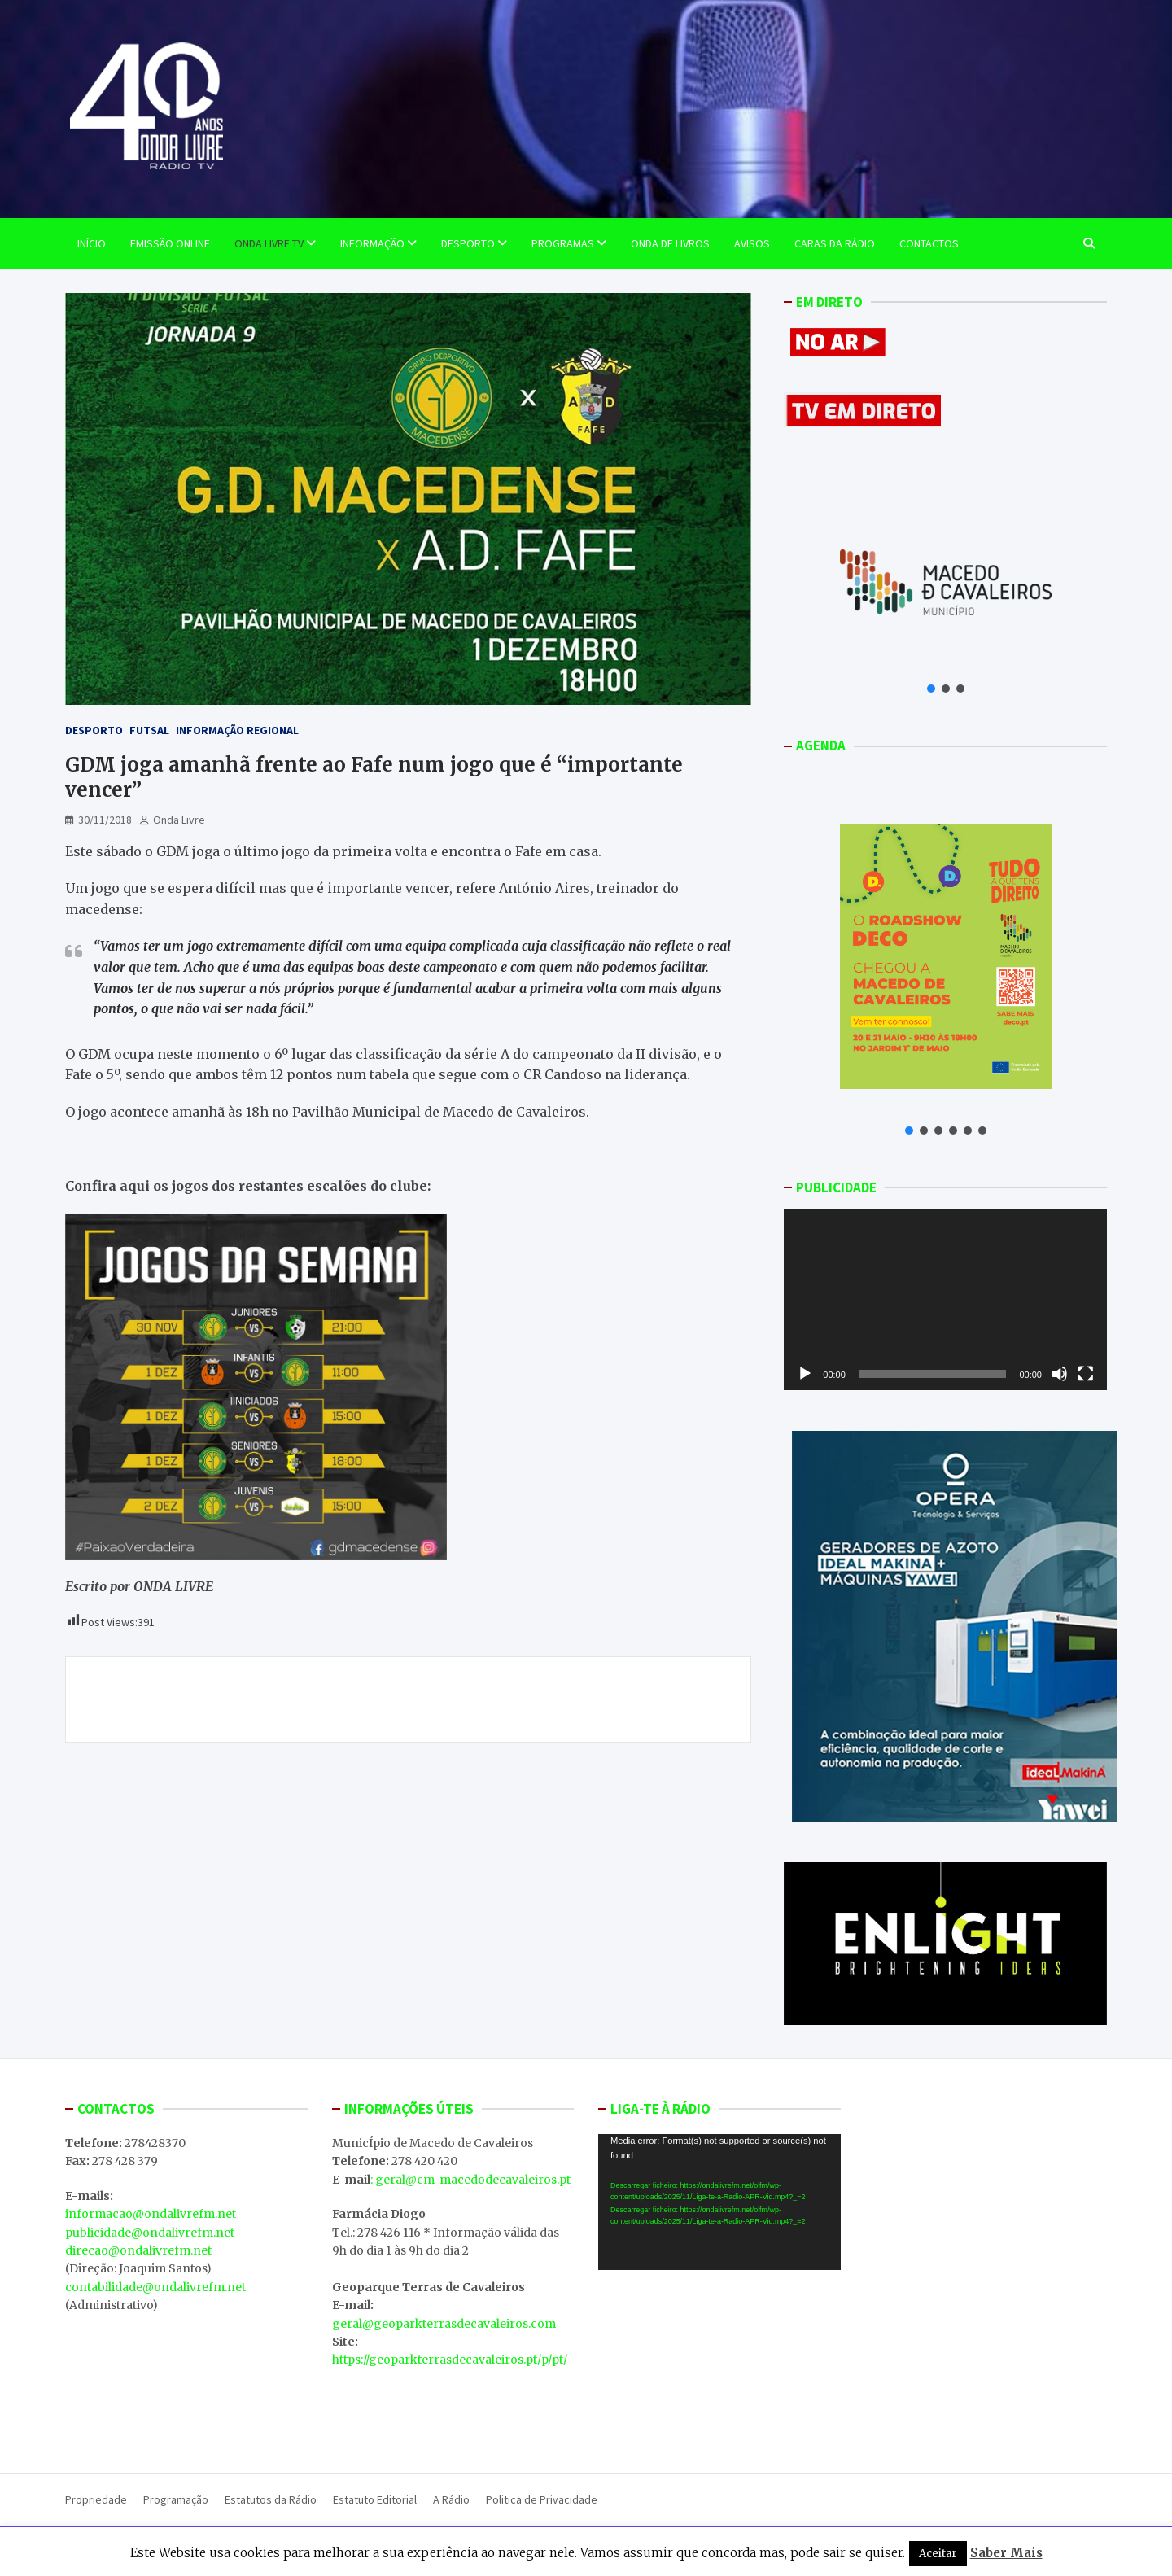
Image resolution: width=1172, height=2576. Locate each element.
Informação (372, 243)
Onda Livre (179, 819)
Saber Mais (1006, 2553)
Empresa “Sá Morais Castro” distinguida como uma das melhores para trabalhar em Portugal (238, 1699)
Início (91, 243)
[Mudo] (1060, 1374)
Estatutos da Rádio (271, 2499)
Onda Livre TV (269, 243)
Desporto (468, 243)
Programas (562, 243)
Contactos (929, 243)
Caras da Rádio (834, 243)
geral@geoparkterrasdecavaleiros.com (444, 2323)
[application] (945, 1299)
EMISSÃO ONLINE (170, 243)
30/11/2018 (105, 819)
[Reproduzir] (805, 1374)
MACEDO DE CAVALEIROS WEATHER (719, 2364)
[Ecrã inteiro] (1086, 1374)
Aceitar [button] (938, 2554)
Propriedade (96, 2499)
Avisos (752, 243)
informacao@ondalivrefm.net (150, 2213)
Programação (175, 2499)
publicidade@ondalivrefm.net (149, 2232)
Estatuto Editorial (375, 2499)
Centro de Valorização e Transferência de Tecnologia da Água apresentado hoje (592, 1699)
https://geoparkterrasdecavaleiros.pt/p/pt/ (449, 2359)
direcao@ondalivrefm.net (138, 2250)
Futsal (149, 730)
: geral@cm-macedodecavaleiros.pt (470, 2179)
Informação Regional (237, 730)
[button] (931, 688)
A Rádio (451, 2499)
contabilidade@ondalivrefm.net (155, 2287)
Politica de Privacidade (541, 2499)
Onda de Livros (670, 243)
